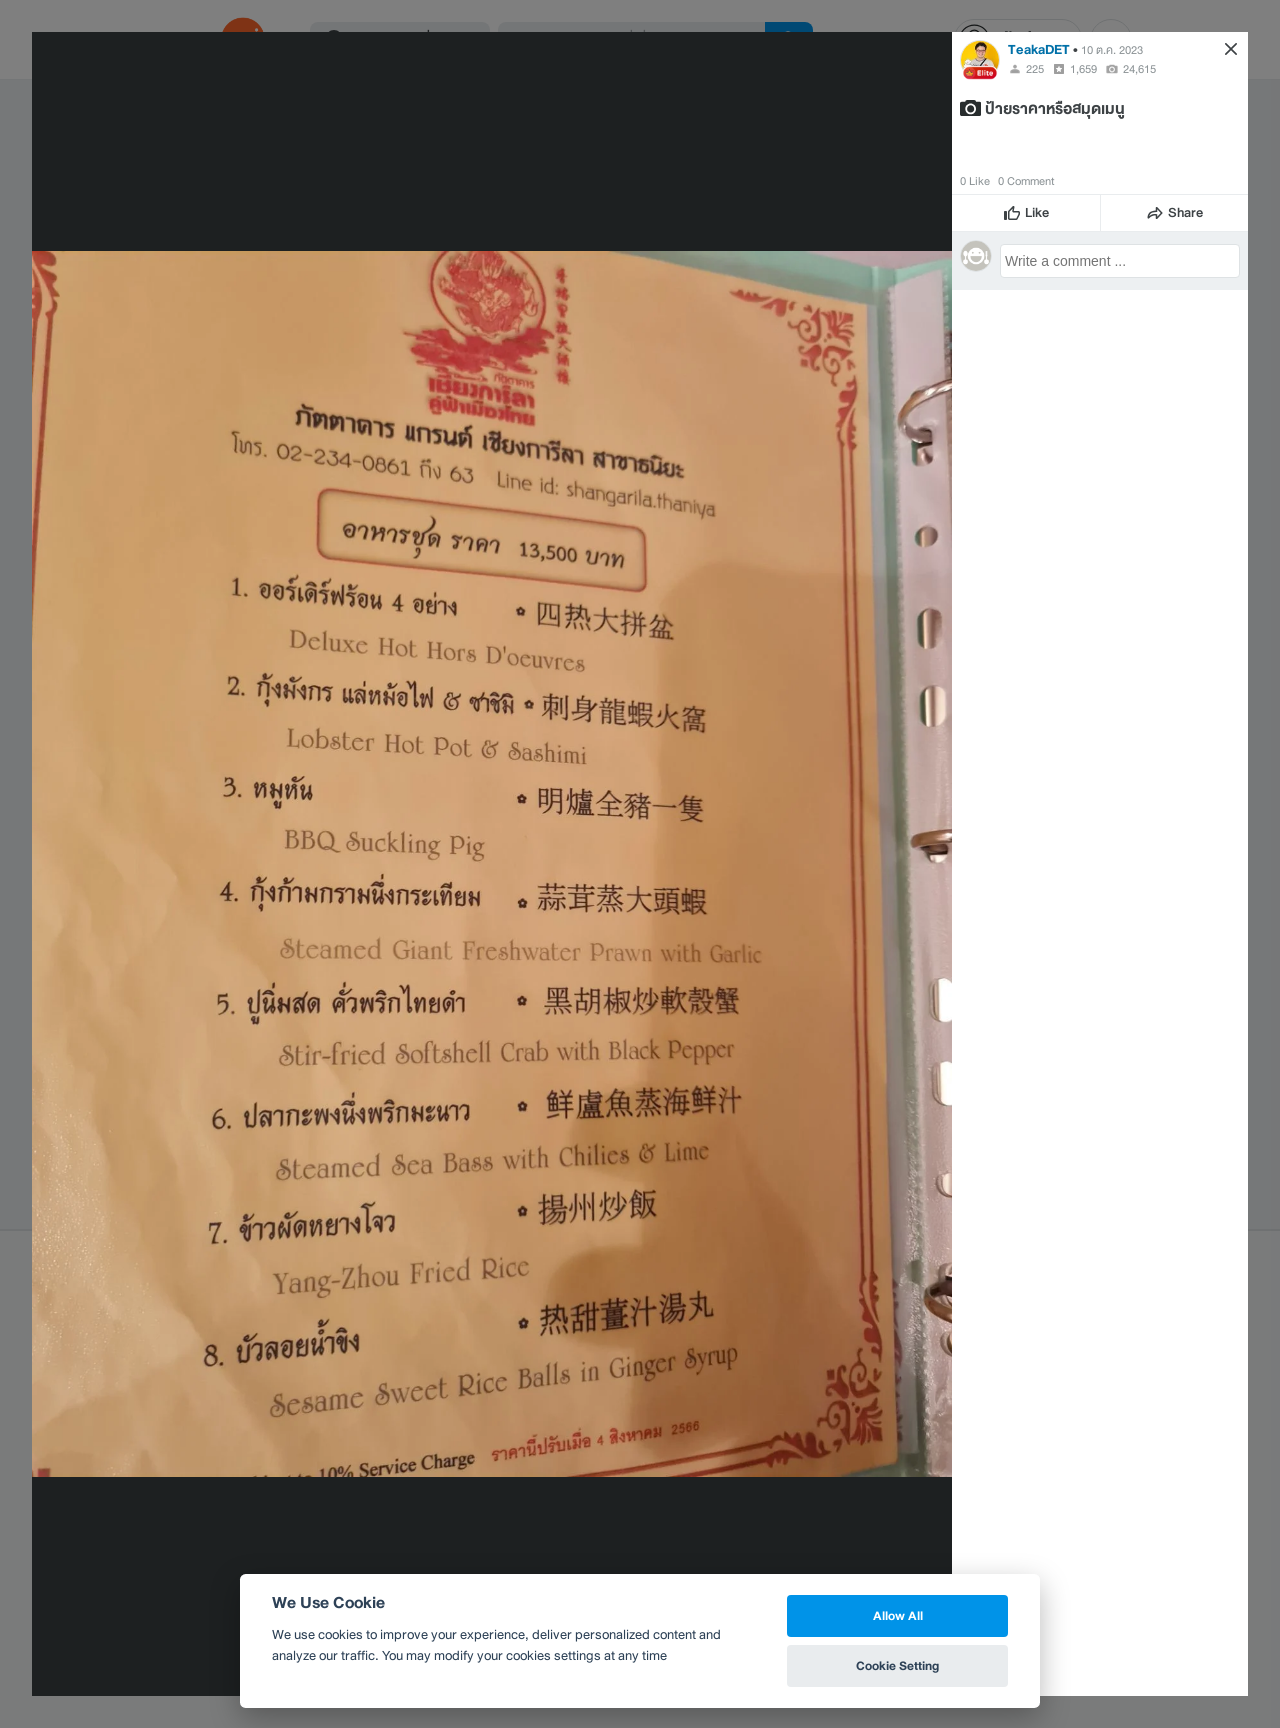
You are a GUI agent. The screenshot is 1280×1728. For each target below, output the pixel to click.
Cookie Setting (897, 1665)
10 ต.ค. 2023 (1112, 50)
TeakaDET (1039, 49)
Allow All (898, 1615)
